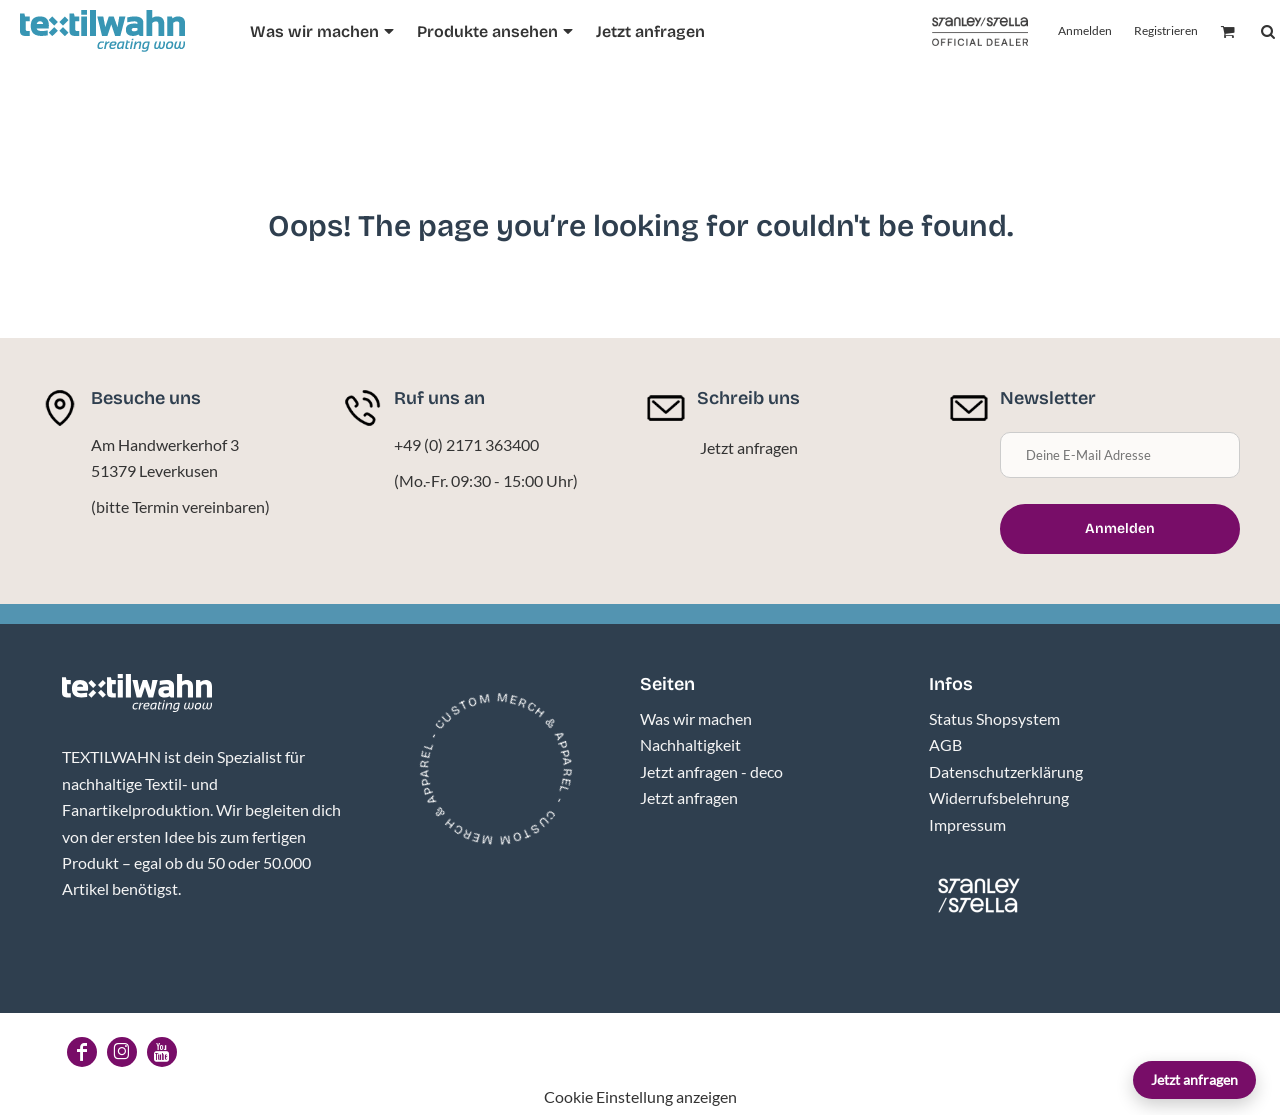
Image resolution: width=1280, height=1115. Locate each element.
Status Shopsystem (994, 718)
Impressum (967, 824)
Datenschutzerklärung (1006, 771)
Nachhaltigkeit (690, 744)
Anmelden (1085, 30)
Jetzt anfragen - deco (711, 771)
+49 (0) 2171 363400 (466, 444)
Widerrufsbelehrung (999, 797)
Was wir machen (696, 718)
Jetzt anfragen (1194, 1079)
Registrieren (1166, 30)
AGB (945, 744)
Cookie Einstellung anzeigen (640, 1096)
